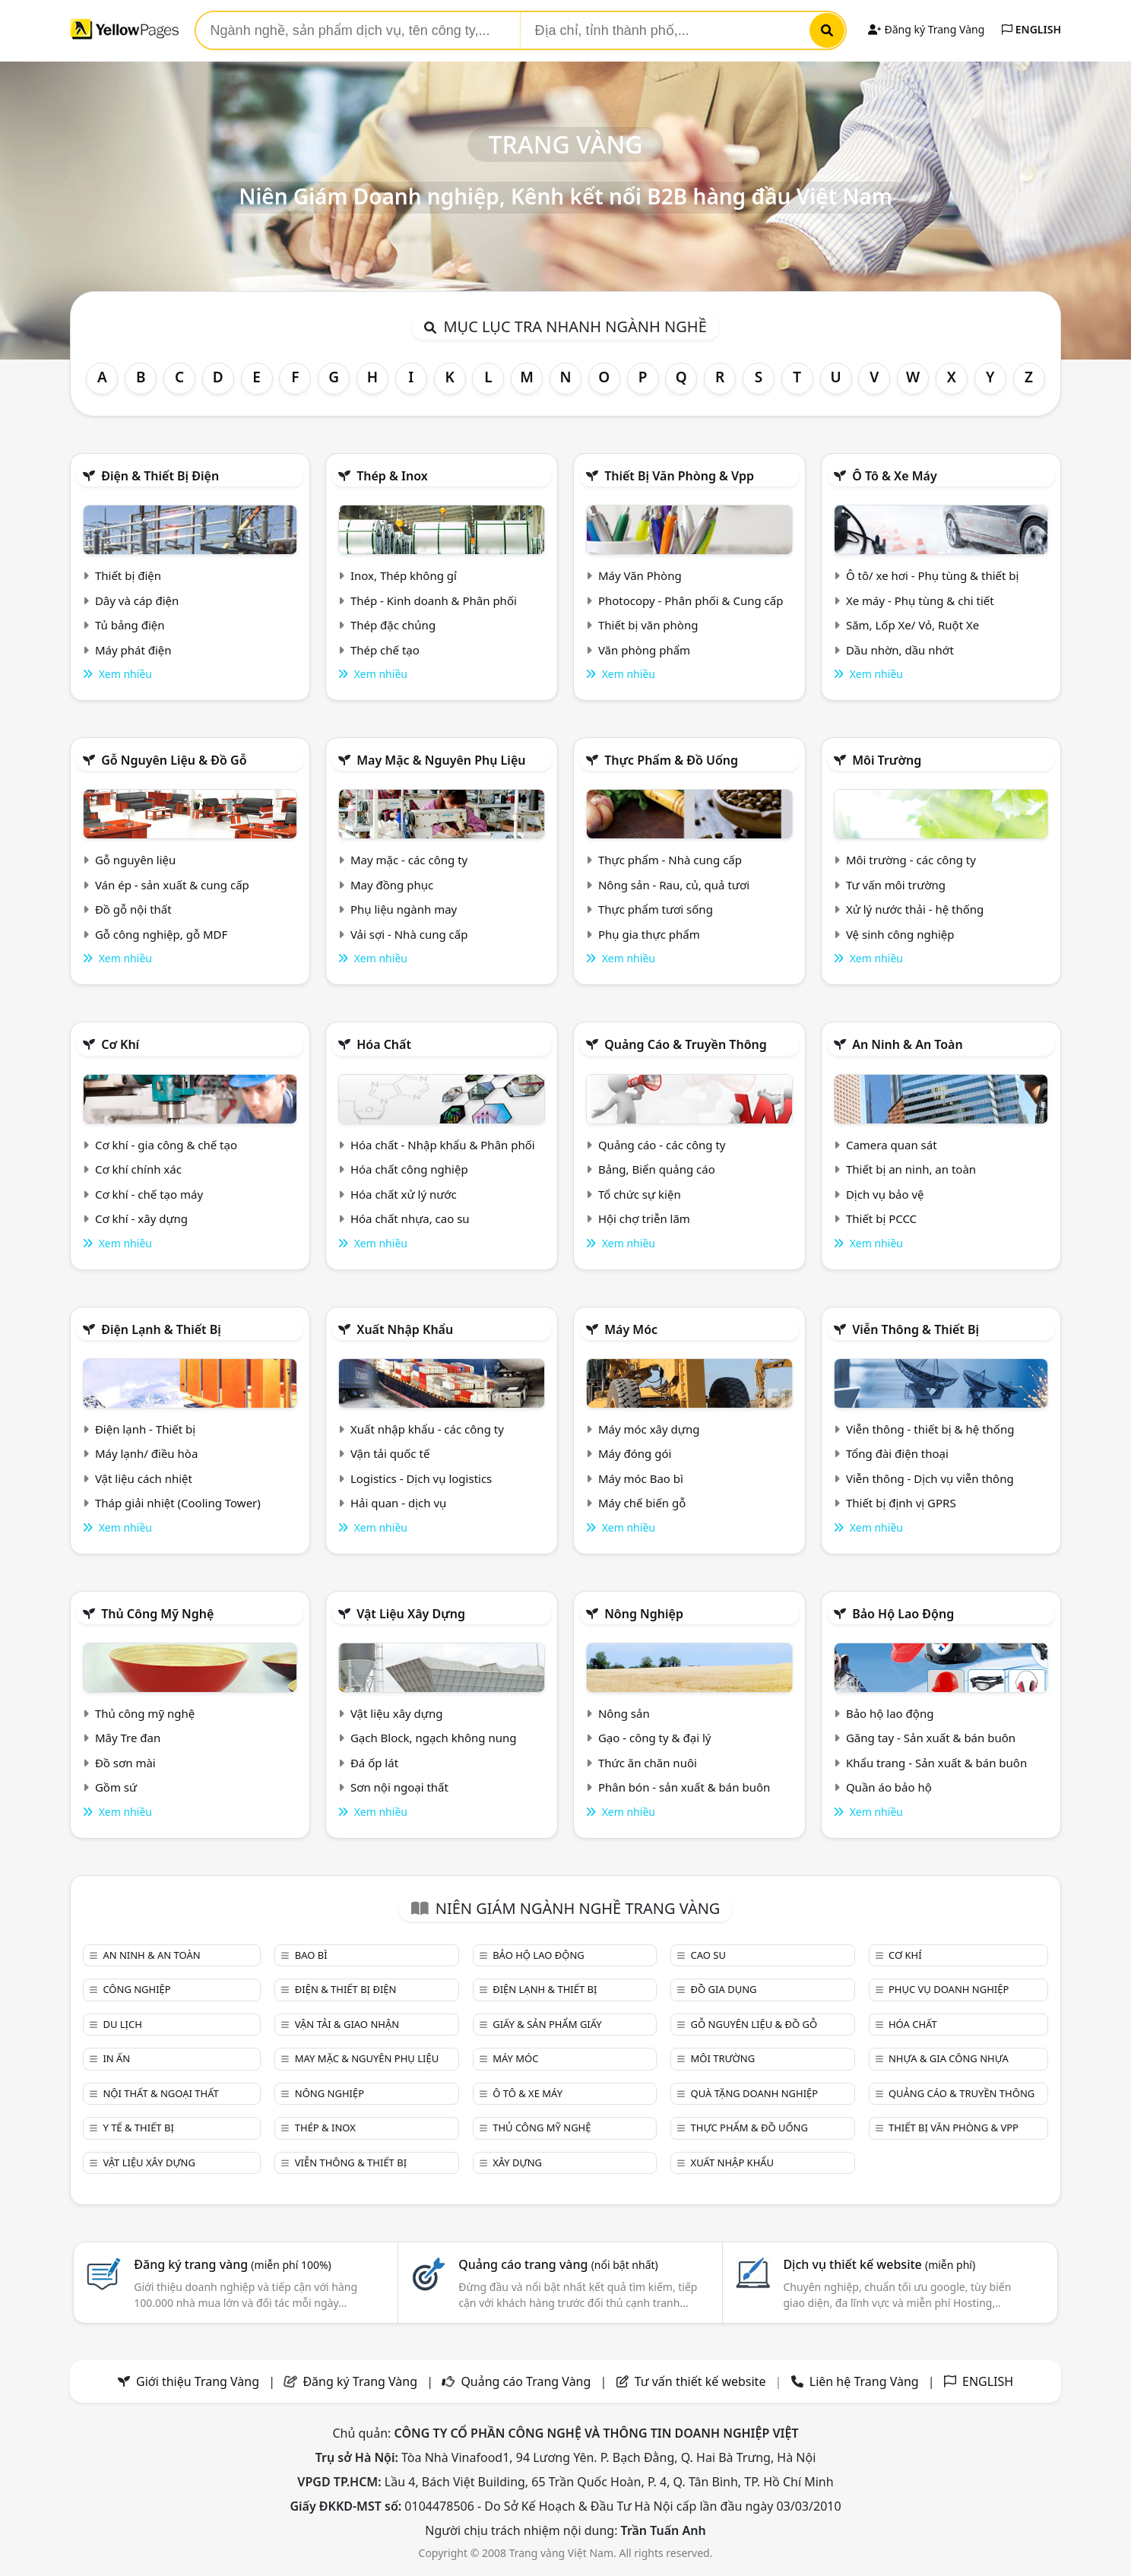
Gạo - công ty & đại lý (654, 1737)
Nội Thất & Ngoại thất (160, 2093)
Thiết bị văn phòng (648, 624)
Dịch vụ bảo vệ (885, 1194)
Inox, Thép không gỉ (403, 575)
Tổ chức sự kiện (639, 1194)
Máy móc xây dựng (649, 1429)
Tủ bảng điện (130, 624)
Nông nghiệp (643, 1613)
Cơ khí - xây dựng (141, 1218)
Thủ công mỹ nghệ (157, 1613)
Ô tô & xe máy (894, 475)
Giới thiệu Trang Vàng (197, 2381)
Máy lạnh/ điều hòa (146, 1453)
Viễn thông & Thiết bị (915, 1329)
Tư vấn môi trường (896, 884)
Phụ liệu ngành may (403, 909)
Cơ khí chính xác (138, 1169)
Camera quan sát (891, 1144)
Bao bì (311, 1955)
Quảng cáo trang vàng (557, 2264)
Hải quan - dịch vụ (398, 1502)
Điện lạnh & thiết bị (161, 1329)
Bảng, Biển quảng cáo (656, 1169)
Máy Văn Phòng (640, 575)
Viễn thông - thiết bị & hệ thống (930, 1429)
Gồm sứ (116, 1787)
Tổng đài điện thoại (897, 1453)
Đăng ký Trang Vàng (926, 29)
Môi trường (886, 760)
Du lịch (122, 2024)
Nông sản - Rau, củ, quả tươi (673, 884)
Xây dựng (517, 2162)
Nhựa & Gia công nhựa (949, 2058)
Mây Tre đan (127, 1737)
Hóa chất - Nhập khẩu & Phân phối (442, 1144)
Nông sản (624, 1713)
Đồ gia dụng (724, 1989)
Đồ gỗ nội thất (133, 909)
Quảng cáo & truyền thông (685, 1044)
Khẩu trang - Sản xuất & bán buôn (936, 1762)
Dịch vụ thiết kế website (879, 2264)
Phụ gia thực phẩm (649, 934)
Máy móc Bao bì (640, 1478)
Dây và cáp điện (137, 600)
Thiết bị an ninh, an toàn (911, 1169)
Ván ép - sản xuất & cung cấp (172, 884)
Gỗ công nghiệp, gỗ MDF (161, 934)
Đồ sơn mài (125, 1762)
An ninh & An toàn (907, 1044)
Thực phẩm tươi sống (655, 909)
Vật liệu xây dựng (410, 1613)
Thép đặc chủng (393, 624)
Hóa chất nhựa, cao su (410, 1218)
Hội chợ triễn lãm (644, 1218)
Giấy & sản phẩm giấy (547, 2024)
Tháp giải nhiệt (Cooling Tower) (178, 1502)
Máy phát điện (133, 649)
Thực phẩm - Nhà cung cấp (670, 859)
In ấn (116, 2058)
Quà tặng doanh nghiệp (755, 2093)
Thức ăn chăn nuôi (647, 1762)
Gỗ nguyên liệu (135, 859)
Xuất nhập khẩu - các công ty (427, 1429)
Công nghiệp (136, 1989)
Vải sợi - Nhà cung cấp (409, 934)
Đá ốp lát (374, 1762)
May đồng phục (391, 884)
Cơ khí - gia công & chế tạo (166, 1144)
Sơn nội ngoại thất (399, 1787)
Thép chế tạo (385, 649)
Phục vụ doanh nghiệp (949, 1989)
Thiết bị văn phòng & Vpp (679, 475)
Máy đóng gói (634, 1453)
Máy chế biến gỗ (642, 1502)
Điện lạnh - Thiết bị (145, 1429)
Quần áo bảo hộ (889, 1787)
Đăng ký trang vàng (232, 2264)
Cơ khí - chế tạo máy (149, 1194)
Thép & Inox (392, 475)
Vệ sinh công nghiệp (900, 934)
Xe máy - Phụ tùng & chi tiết (920, 600)
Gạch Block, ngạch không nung (433, 1737)
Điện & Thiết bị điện (160, 475)
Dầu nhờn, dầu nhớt (900, 649)
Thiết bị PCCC (881, 1218)
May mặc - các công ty (408, 859)
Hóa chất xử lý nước (403, 1194)
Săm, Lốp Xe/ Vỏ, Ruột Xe (912, 624)
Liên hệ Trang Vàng (864, 2381)
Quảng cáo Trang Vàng (526, 2381)
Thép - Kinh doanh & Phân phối (433, 600)
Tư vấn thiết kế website (702, 2381)
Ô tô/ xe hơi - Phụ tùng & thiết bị (932, 575)
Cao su (708, 1955)
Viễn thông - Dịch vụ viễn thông (930, 1478)
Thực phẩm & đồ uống (671, 760)
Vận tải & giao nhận (347, 2024)
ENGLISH (1031, 29)
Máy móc (630, 1329)
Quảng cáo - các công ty (662, 1144)
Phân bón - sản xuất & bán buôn (684, 1787)
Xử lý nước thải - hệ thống (915, 909)
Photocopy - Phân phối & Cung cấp (691, 600)
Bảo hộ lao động (903, 1613)
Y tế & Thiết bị (138, 2127)
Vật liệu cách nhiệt (143, 1478)
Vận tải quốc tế (389, 1453)
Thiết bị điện (128, 575)
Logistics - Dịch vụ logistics (421, 1478)
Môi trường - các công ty (911, 859)
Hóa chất (383, 1044)
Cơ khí (120, 1044)
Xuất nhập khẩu (404, 1329)
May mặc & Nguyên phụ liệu (440, 760)
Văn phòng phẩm (644, 649)
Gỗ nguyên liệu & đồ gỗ (173, 760)
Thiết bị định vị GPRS (901, 1502)
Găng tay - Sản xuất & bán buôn (930, 1737)
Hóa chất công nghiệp (409, 1169)
